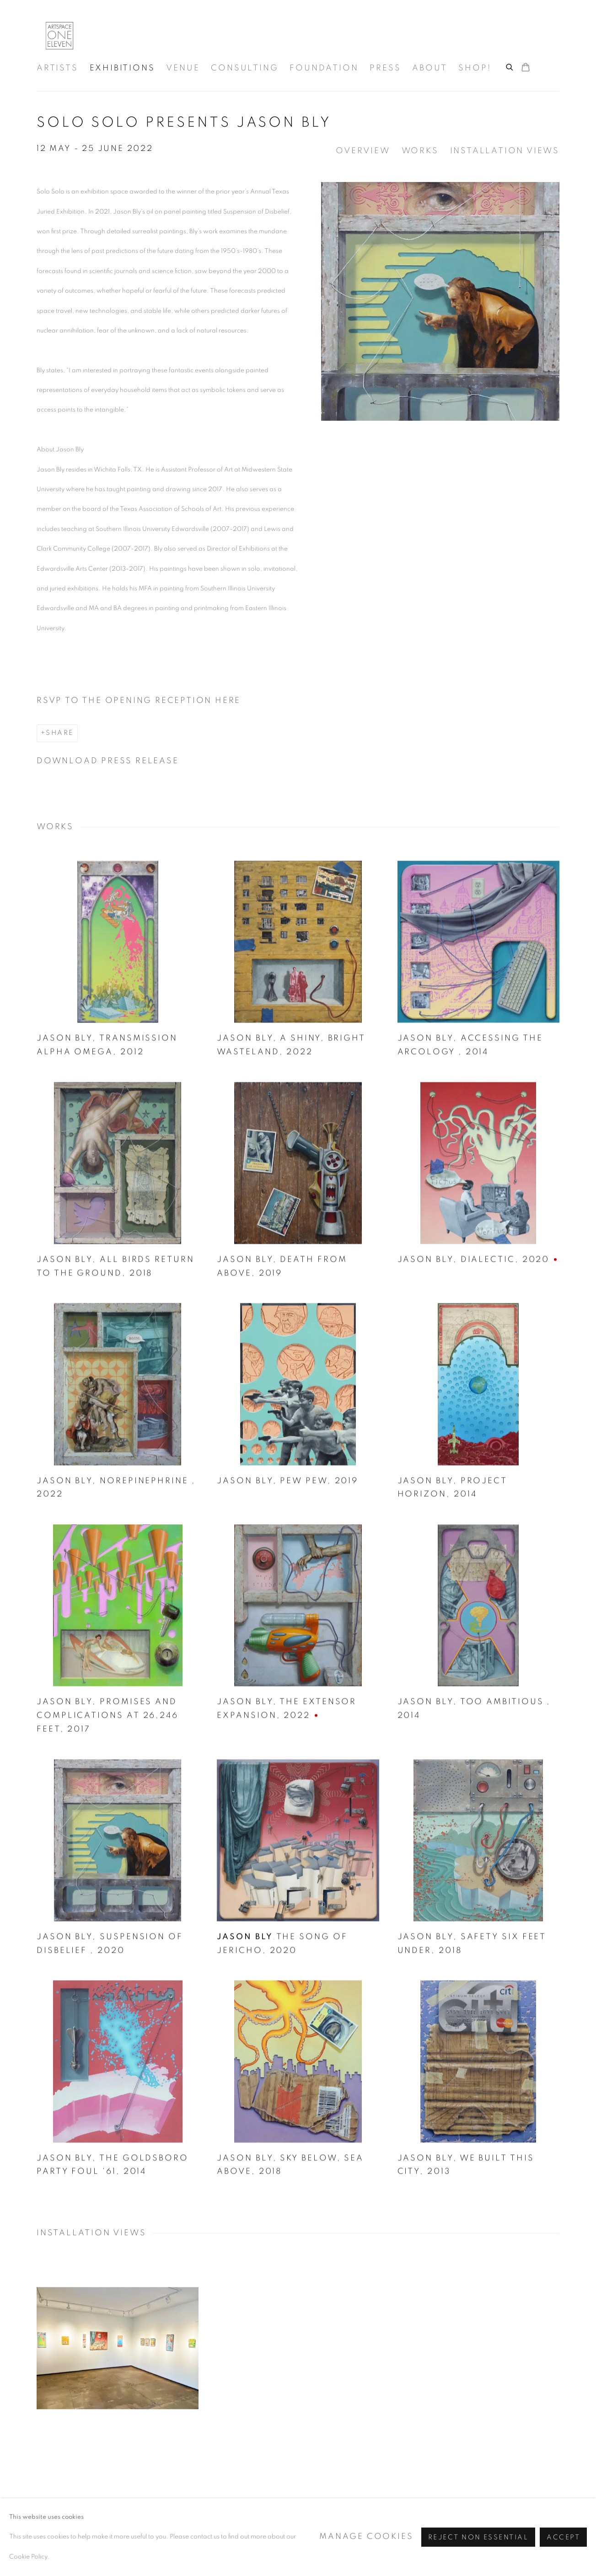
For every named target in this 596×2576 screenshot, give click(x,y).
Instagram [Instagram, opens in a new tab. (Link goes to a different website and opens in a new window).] (475, 2527)
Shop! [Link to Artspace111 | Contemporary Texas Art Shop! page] (474, 68)
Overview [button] (363, 151)
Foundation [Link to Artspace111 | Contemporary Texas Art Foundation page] (324, 68)
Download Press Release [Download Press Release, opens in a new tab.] (108, 761)
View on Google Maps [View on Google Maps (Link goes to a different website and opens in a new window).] (552, 2527)
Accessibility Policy (85, 2530)
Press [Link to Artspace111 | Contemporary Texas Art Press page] (385, 68)
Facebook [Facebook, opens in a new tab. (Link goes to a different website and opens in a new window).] (494, 2527)
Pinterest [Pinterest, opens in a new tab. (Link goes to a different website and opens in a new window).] (513, 2527)
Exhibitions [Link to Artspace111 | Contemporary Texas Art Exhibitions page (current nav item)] (122, 68)
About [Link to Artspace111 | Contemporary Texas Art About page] (429, 68)
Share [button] (59, 732)
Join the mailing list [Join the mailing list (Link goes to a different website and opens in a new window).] (533, 2527)
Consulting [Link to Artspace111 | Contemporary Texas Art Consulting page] (244, 68)
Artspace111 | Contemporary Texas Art (59, 36)
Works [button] (420, 151)
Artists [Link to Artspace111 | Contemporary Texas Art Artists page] (57, 68)
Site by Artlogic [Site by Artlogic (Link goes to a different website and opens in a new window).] (331, 2549)
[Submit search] (510, 66)
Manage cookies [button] (184, 2530)
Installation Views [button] (504, 151)
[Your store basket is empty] (525, 68)
